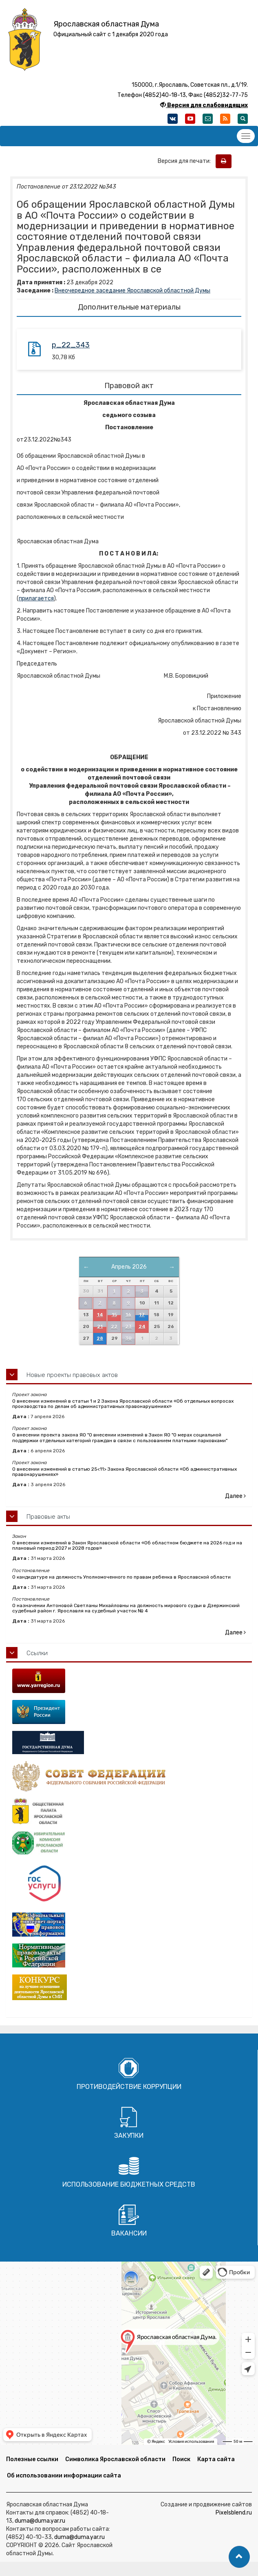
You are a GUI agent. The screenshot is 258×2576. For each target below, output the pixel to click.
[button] (239, 2557)
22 (114, 1326)
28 (100, 1338)
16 (128, 1315)
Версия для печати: (186, 161)
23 (128, 1326)
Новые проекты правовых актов (72, 1375)
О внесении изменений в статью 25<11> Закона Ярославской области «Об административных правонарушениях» (124, 1471)
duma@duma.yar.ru (40, 2520)
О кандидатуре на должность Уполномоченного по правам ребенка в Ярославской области (121, 1577)
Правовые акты (48, 1516)
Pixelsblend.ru (234, 2512)
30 (128, 1338)
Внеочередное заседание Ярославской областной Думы (132, 290)
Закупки (128, 2135)
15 (114, 1315)
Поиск (181, 2459)
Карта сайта (216, 2459)
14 (100, 1315)
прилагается (36, 598)
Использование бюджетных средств (128, 2184)
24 (142, 1326)
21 (100, 1326)
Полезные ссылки (32, 2459)
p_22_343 (71, 344)
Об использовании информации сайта (64, 2475)
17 (142, 1315)
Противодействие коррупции (129, 2087)
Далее (235, 1496)
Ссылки (37, 1653)
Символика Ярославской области (115, 2459)
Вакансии (129, 2233)
